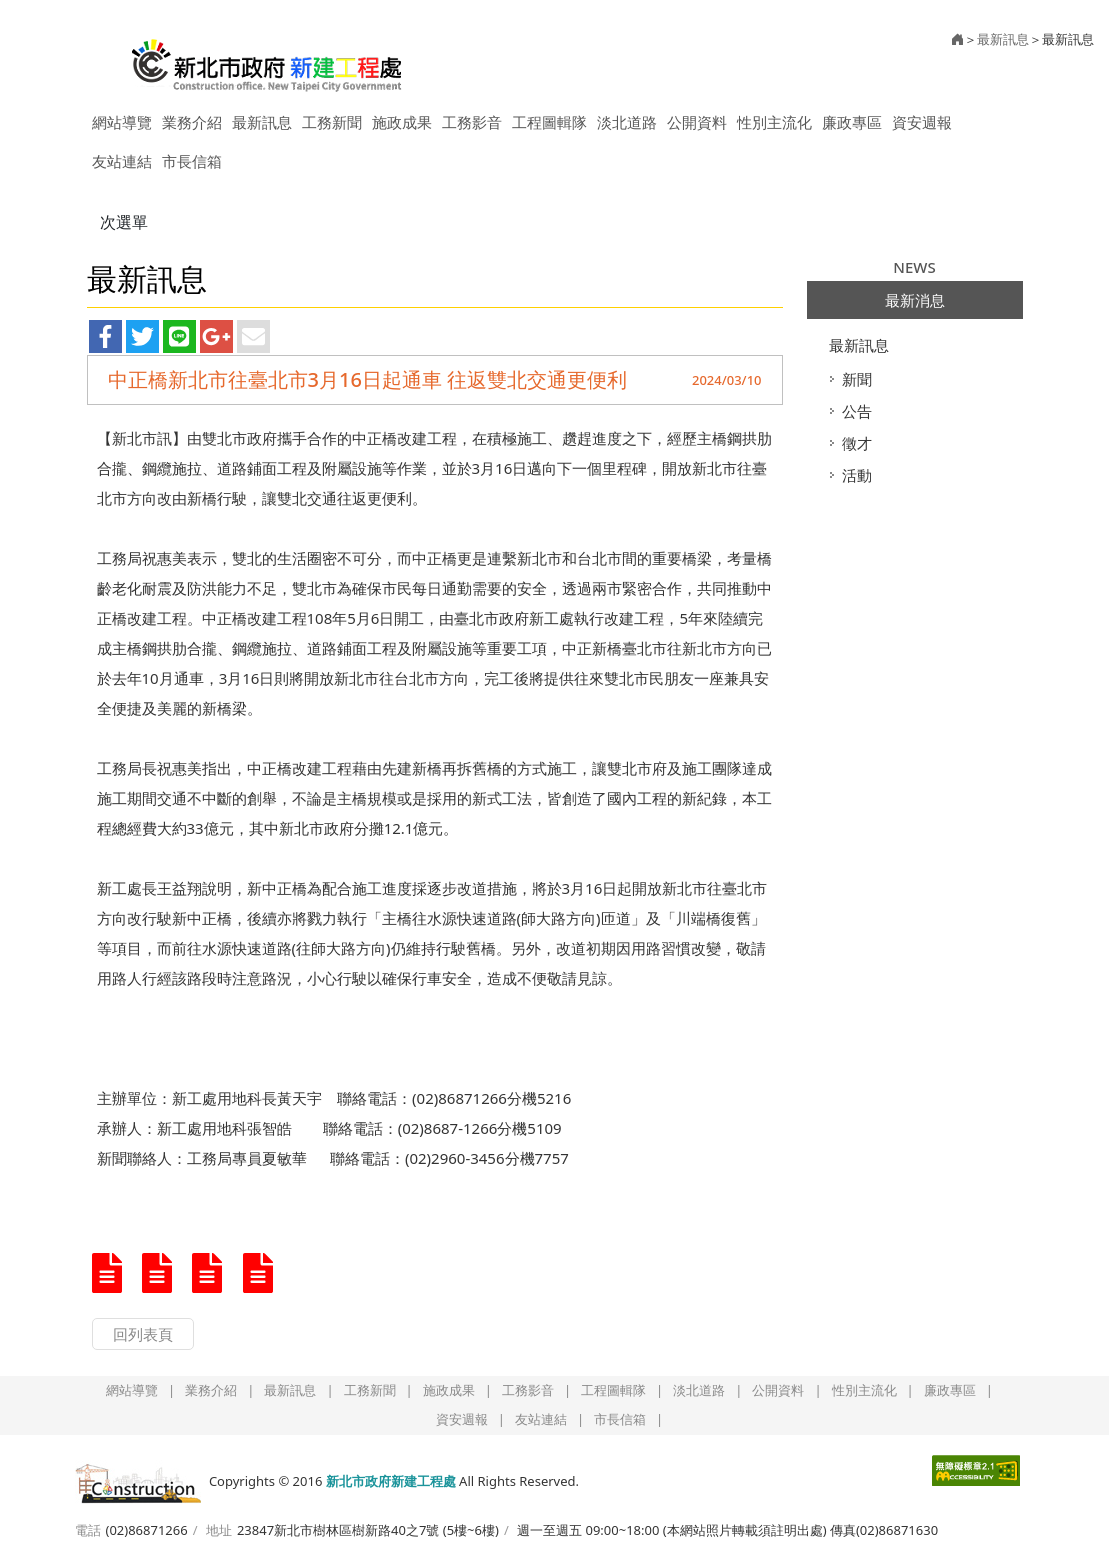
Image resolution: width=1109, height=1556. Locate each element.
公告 (857, 411)
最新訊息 (859, 345)
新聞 (857, 379)
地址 (219, 1530)
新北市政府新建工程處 (267, 58)
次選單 (124, 222)
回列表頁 (143, 1334)
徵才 (857, 443)
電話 (88, 1530)
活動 (857, 475)
